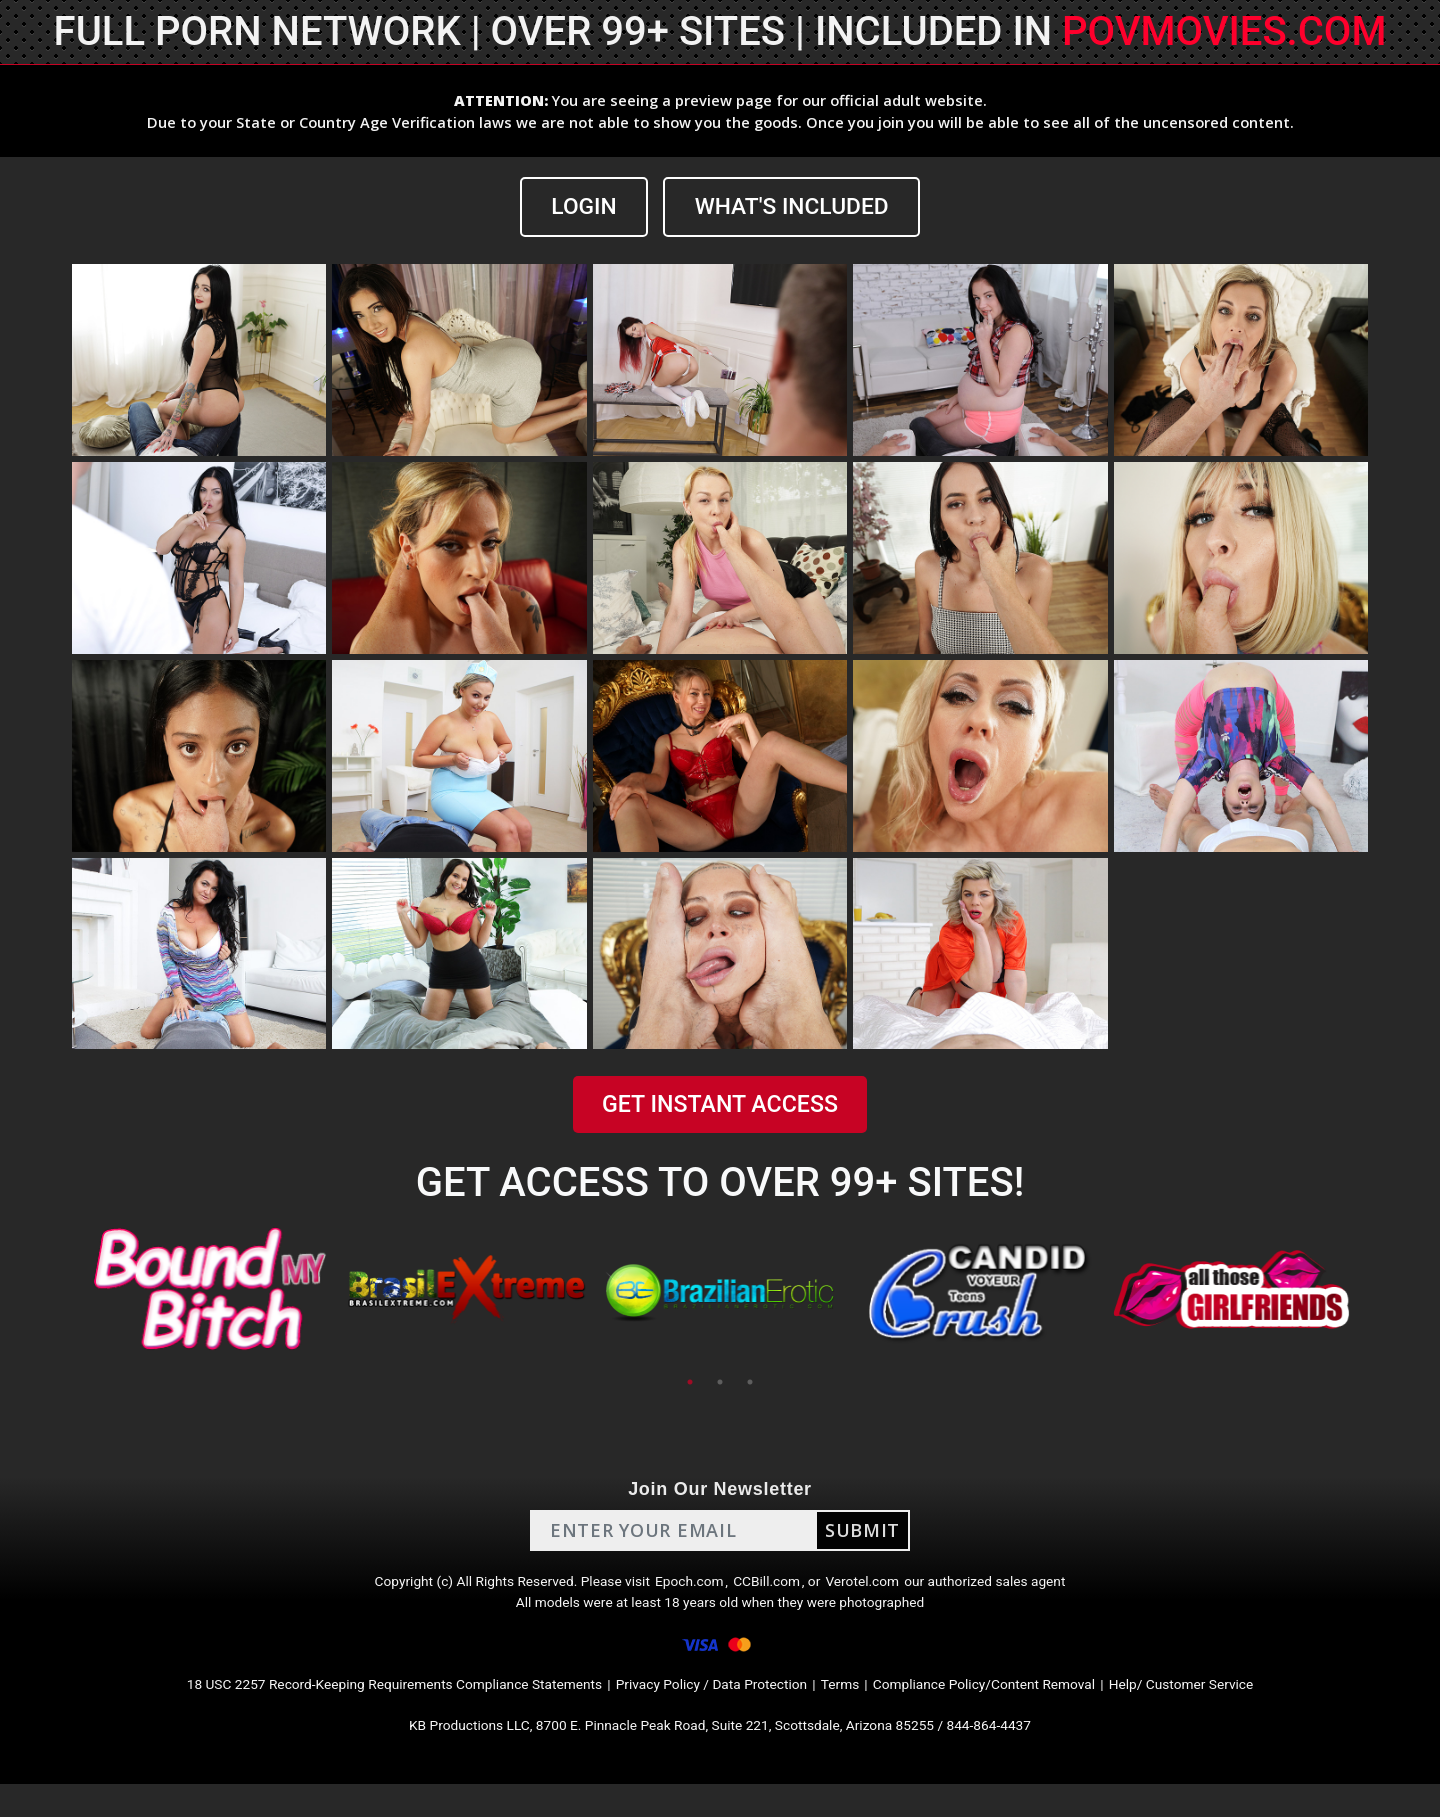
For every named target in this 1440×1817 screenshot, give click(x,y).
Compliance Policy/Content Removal (1024, 1708)
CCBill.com (774, 1588)
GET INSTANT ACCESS (720, 1107)
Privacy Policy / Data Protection (714, 1708)
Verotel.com (882, 1588)
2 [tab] (720, 1384)
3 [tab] (750, 1384)
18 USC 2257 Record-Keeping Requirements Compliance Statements (348, 1708)
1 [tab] (690, 1384)
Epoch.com (688, 1588)
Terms (860, 1708)
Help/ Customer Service (1250, 1708)
